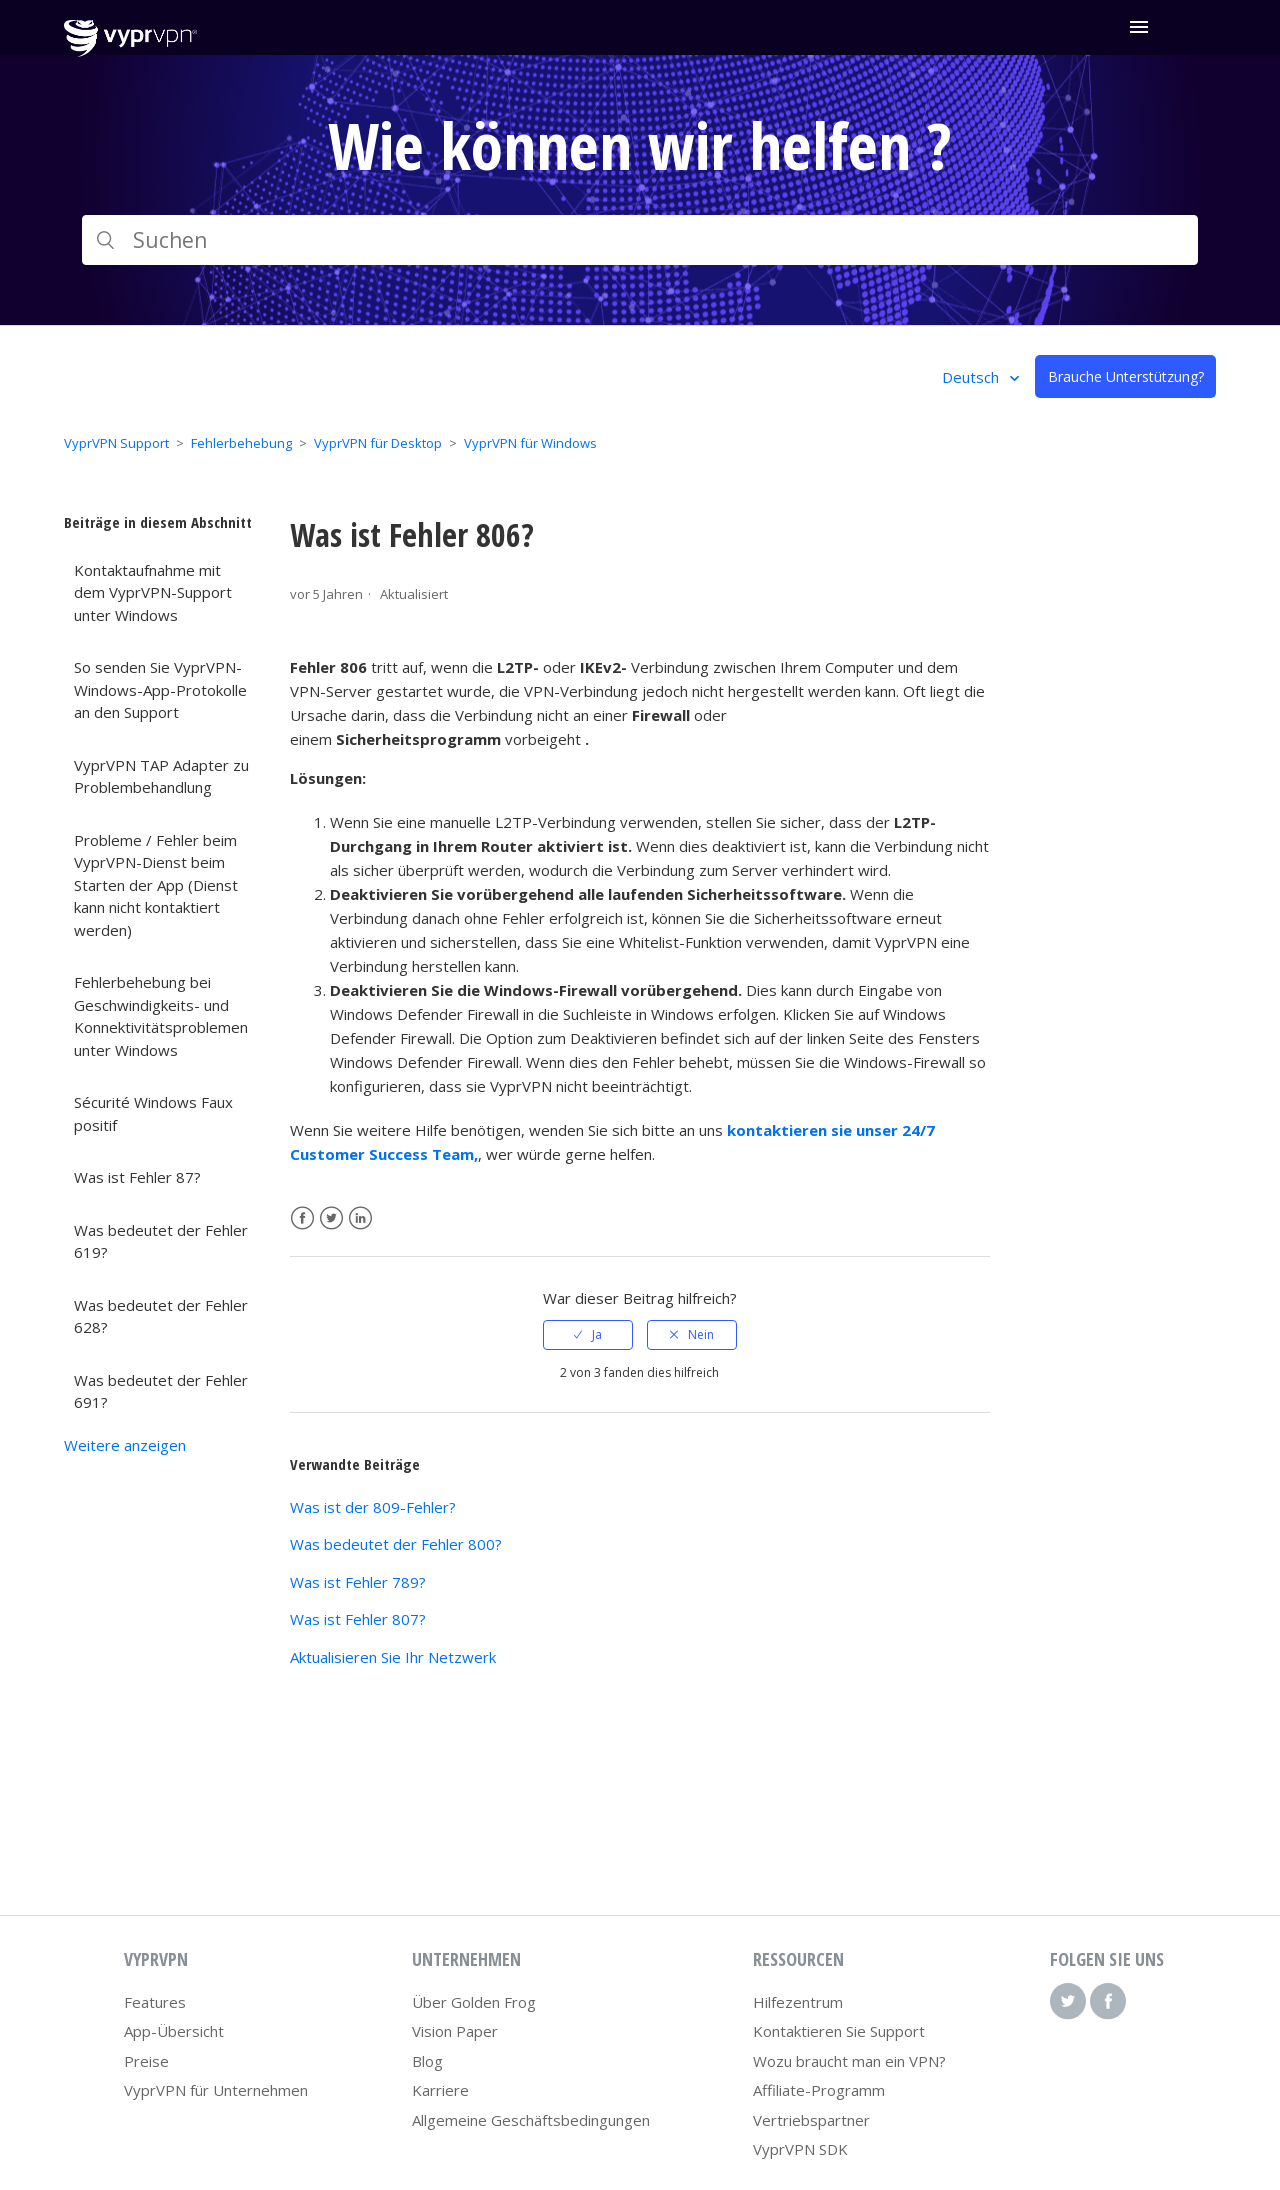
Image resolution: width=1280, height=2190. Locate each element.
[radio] (588, 1335)
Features (155, 2002)
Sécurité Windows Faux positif (153, 1113)
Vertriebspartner (811, 2120)
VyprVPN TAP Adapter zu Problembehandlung (161, 776)
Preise (146, 2061)
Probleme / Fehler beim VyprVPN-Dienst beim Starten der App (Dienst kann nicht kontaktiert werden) (156, 885)
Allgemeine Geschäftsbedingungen (531, 2120)
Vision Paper (455, 2031)
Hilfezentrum (798, 2002)
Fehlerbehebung (241, 443)
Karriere (440, 2090)
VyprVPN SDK (800, 2149)
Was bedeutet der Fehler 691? (161, 1391)
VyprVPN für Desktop (378, 443)
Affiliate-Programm (819, 2090)
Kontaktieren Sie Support (839, 2031)
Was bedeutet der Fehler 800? (396, 1544)
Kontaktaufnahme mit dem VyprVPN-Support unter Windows (153, 592)
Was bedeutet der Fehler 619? (161, 1241)
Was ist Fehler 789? (358, 1582)
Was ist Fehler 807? (358, 1619)
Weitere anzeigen (125, 1445)
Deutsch (972, 377)
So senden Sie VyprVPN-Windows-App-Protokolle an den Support (160, 689)
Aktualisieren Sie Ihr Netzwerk (393, 1657)
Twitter (331, 1218)
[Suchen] (640, 240)
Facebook (302, 1218)
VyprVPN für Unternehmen (216, 2090)
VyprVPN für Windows (530, 443)
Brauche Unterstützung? (1126, 376)
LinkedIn (360, 1218)
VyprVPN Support (116, 443)
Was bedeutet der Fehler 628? (161, 1316)
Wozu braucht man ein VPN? (849, 2061)
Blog (427, 2061)
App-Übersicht (174, 2031)
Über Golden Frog (474, 2002)
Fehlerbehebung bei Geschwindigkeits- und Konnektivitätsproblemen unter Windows (161, 1016)
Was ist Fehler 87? (137, 1177)
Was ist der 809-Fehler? (373, 1507)
